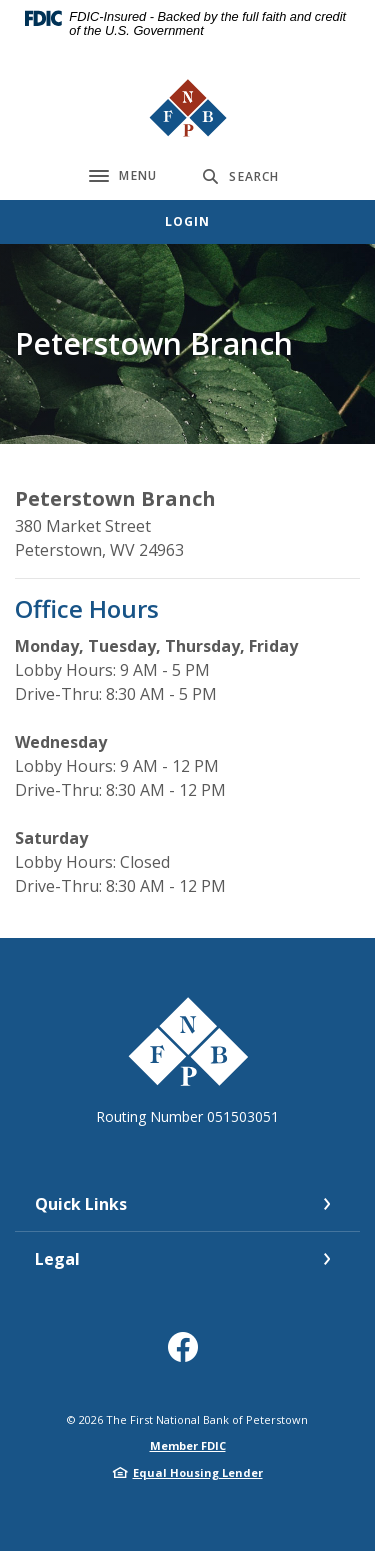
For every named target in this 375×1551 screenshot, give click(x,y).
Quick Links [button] (81, 1204)
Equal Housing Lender (198, 1472)
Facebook (187, 1354)
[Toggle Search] (241, 176)
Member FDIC (188, 1445)
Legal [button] (57, 1259)
